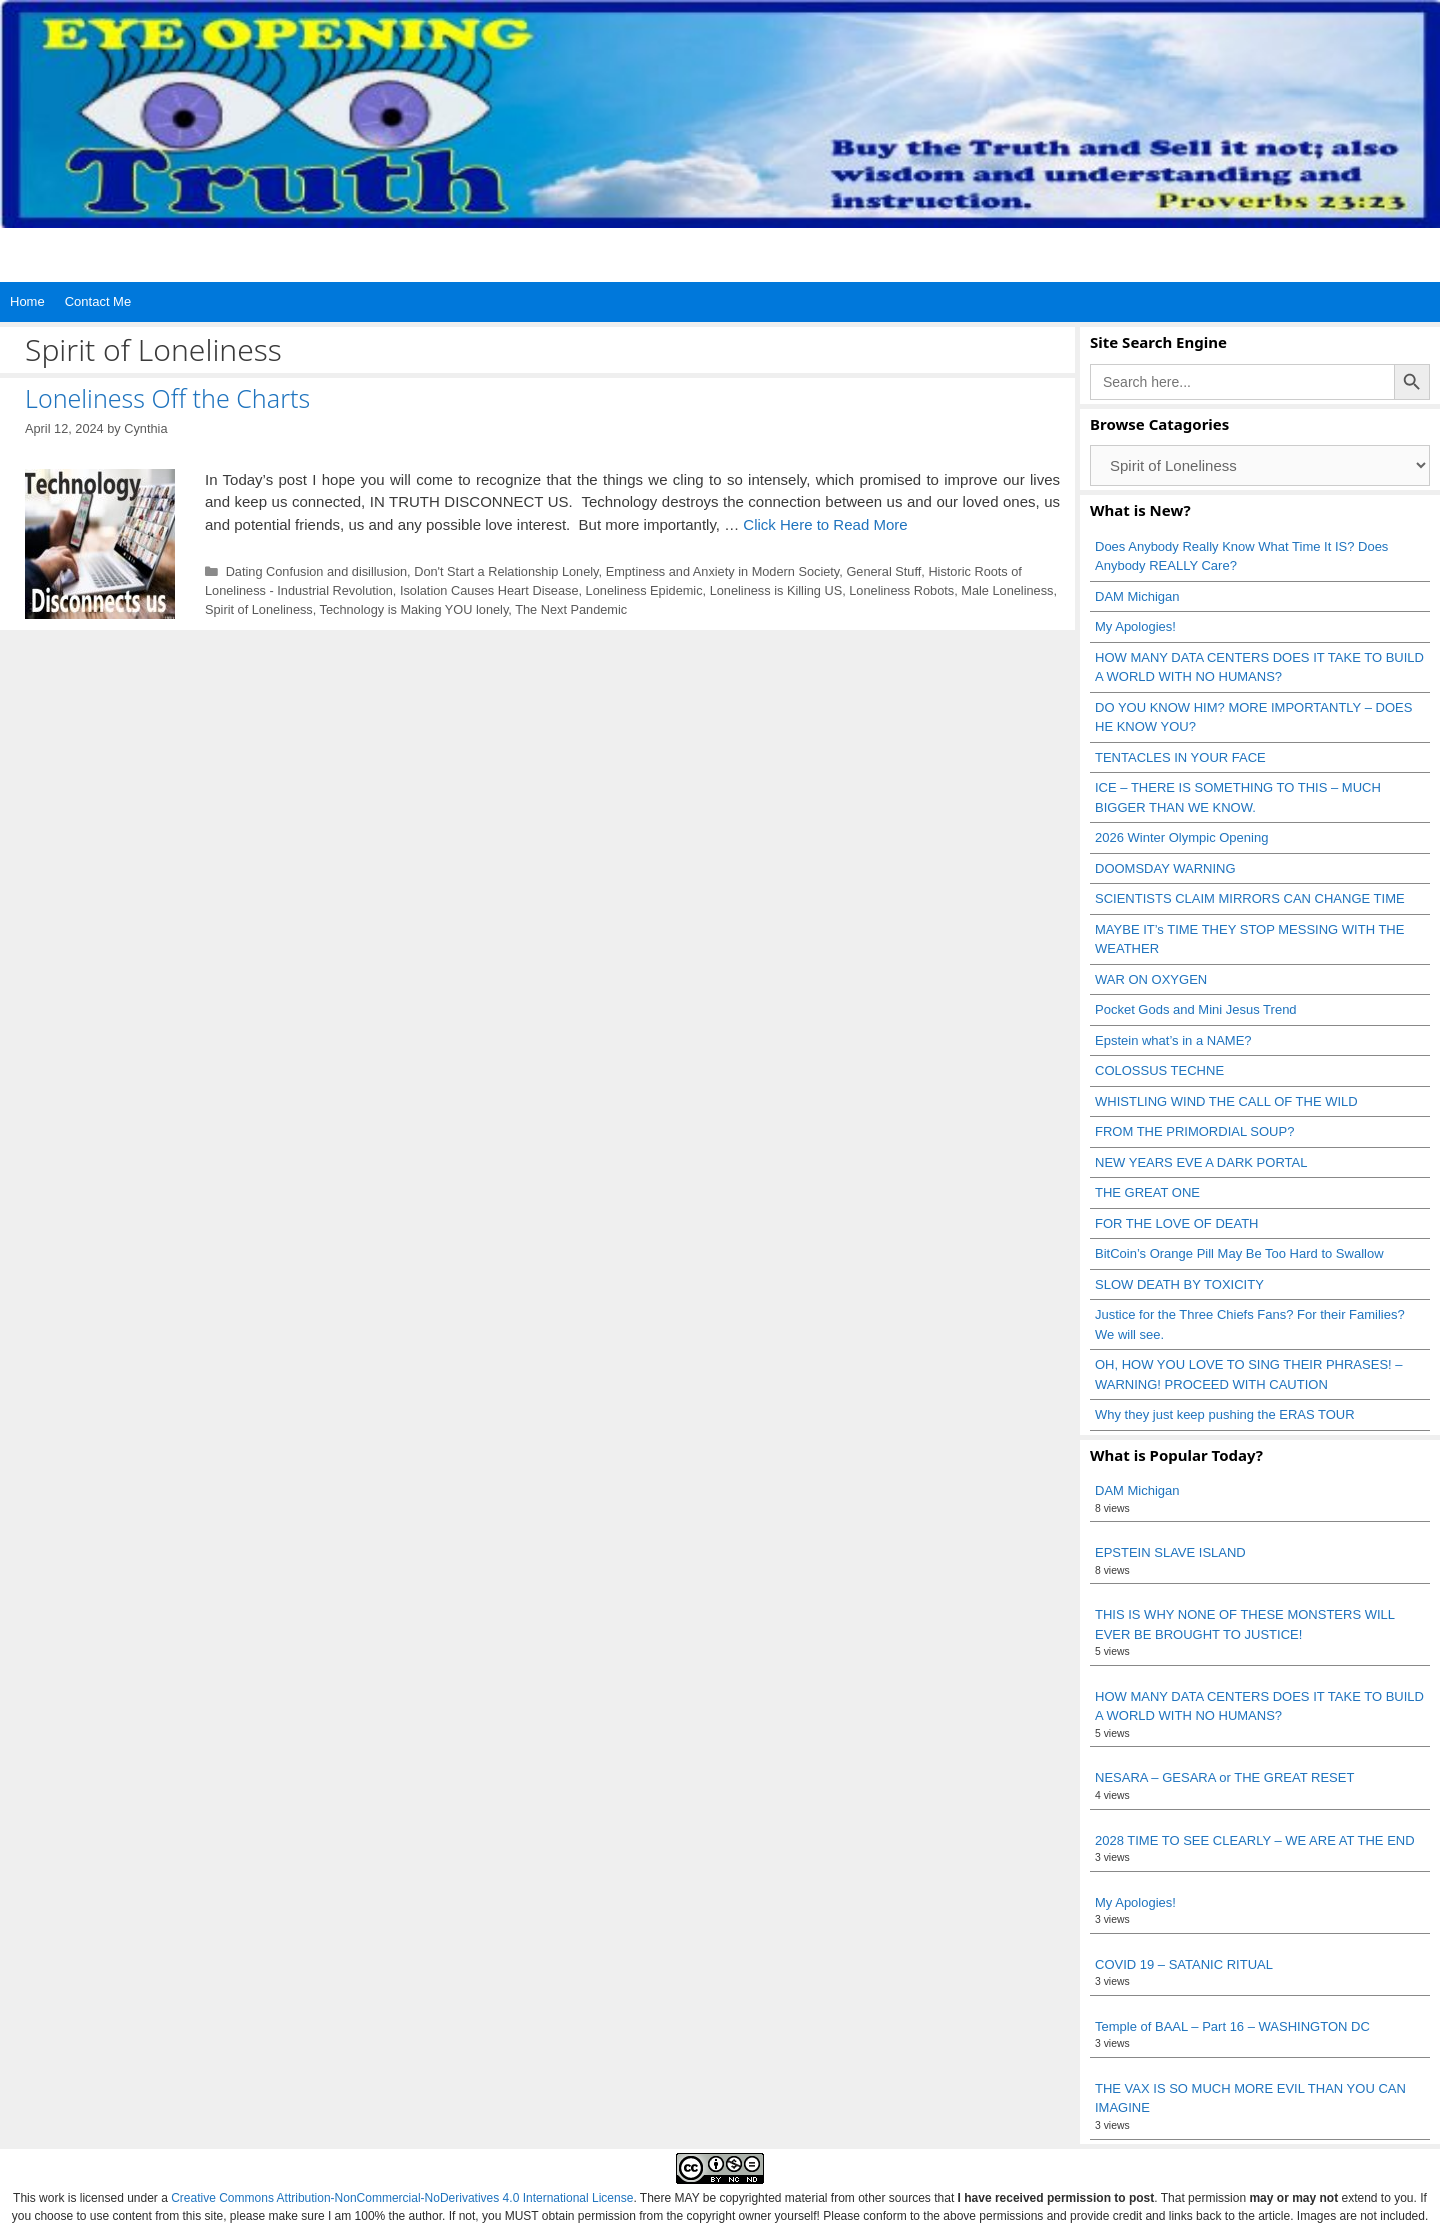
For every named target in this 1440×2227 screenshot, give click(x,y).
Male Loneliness (1007, 590)
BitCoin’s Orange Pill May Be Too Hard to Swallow (1239, 1253)
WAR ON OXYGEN (1151, 979)
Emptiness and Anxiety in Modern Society (723, 571)
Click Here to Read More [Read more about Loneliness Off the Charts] (825, 524)
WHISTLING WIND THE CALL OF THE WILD (1226, 1101)
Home (27, 301)
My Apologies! (1135, 626)
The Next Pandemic (571, 609)
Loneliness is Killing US (776, 590)
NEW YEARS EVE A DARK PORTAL (1201, 1162)
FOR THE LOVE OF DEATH (1176, 1223)
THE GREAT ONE (1147, 1192)
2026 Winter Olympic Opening (1181, 837)
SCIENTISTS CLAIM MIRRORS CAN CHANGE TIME (1250, 898)
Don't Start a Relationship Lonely (506, 571)
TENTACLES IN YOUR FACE (1180, 757)
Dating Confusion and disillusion (316, 571)
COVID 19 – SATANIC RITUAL (1184, 1964)
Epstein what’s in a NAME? (1173, 1040)
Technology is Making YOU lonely (414, 609)
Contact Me (98, 301)
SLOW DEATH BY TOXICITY (1179, 1284)
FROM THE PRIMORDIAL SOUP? (1194, 1131)
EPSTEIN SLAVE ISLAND (1170, 1552)
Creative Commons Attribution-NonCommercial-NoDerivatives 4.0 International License (402, 2198)
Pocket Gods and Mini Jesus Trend (1196, 1009)
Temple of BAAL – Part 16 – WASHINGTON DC (1232, 2026)
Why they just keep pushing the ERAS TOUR (1225, 1414)
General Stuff (883, 571)
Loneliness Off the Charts (167, 398)
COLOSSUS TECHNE (1159, 1070)
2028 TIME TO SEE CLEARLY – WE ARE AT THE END (1255, 1840)
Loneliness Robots (901, 590)
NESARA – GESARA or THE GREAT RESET (1224, 1777)
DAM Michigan (1137, 596)
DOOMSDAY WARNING (1165, 868)
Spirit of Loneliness (259, 609)
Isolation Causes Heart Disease (489, 590)
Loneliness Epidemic (644, 590)
